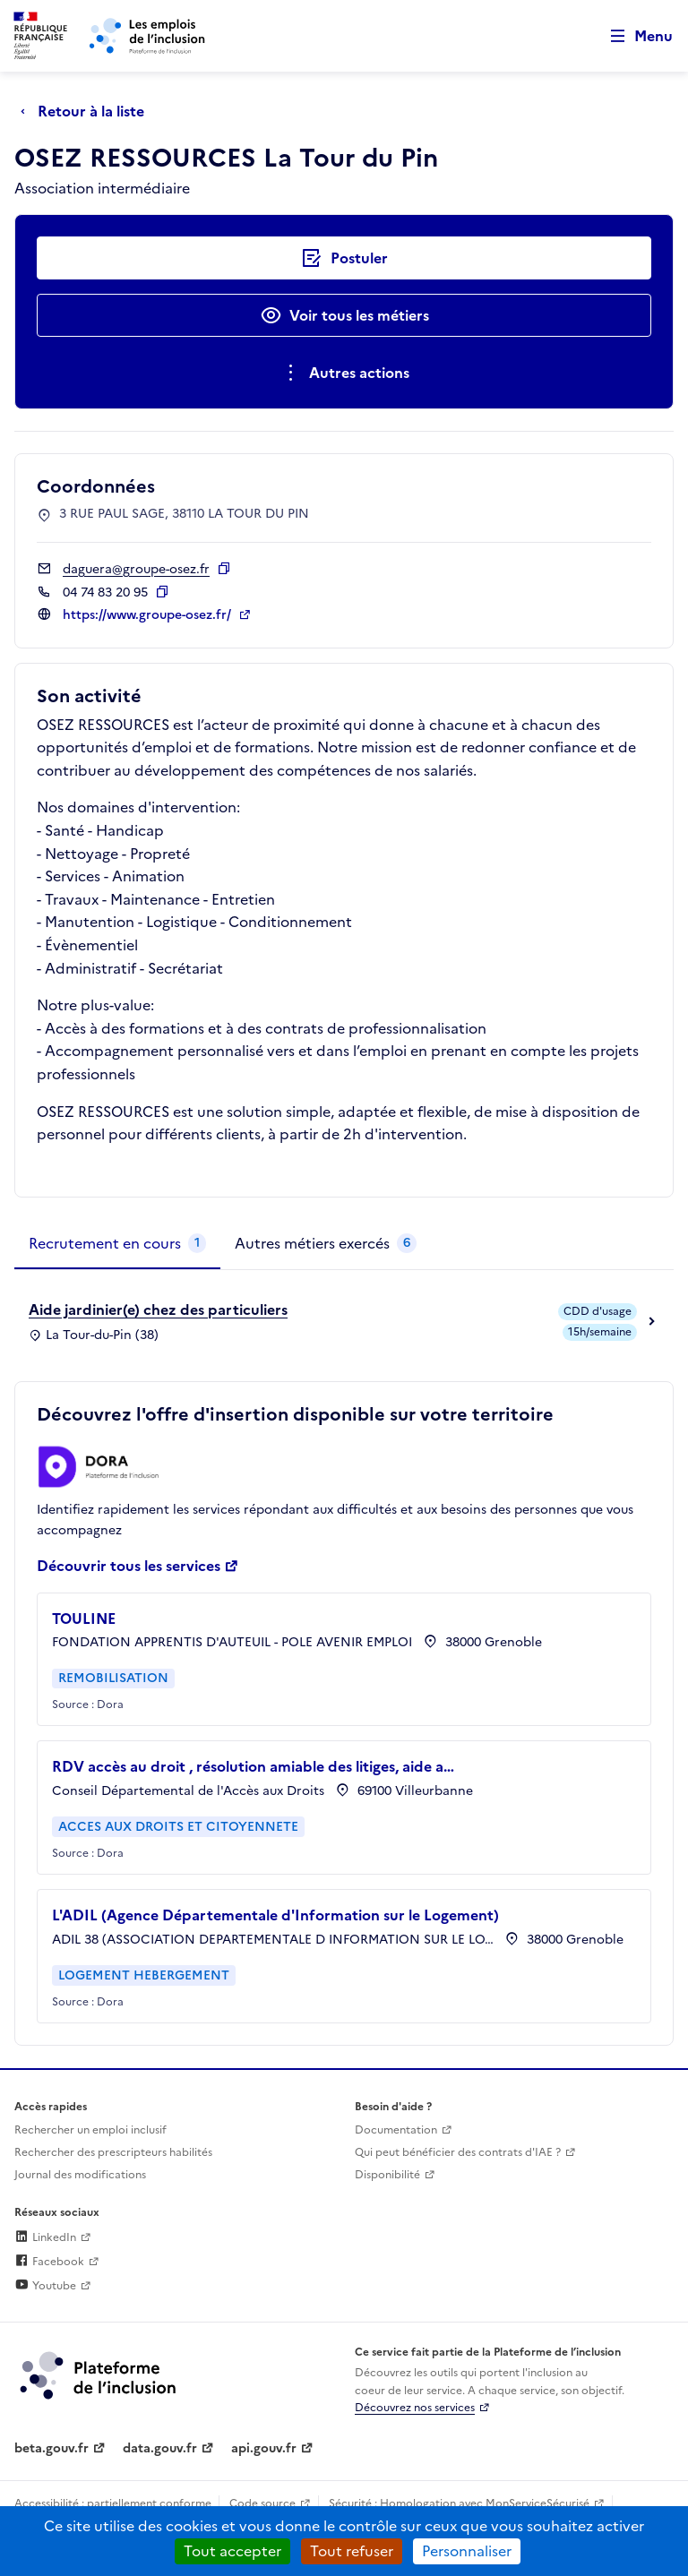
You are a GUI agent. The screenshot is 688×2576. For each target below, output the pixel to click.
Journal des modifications (80, 2175)
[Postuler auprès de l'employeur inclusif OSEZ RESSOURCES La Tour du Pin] (344, 257)
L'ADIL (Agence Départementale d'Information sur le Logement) (275, 1915)
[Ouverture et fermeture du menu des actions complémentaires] (344, 372)
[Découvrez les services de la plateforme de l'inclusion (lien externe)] (99, 2374)
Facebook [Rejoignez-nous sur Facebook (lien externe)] (49, 2262)
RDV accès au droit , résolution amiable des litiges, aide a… (253, 1766)
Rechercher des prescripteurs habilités (113, 2152)
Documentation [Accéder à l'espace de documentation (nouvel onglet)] (396, 2130)
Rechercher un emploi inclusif (90, 2130)
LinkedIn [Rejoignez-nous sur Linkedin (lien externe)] (45, 2237)
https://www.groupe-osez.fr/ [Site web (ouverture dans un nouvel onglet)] (149, 614)
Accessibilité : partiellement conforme (112, 2503)
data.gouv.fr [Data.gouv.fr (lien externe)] (160, 2448)
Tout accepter (232, 2551)
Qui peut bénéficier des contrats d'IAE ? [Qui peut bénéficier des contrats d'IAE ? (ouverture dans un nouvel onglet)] (458, 2152)
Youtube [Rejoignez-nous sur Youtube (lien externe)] (45, 2286)
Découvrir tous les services (128, 1565)
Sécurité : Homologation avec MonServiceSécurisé (459, 2503)
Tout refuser (351, 2551)
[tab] (117, 1244)
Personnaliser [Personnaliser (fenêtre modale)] (467, 2551)
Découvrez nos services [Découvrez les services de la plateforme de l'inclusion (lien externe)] (415, 2408)
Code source (262, 2503)
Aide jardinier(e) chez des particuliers (158, 1309)
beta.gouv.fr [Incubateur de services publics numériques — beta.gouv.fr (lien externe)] (51, 2448)
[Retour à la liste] (86, 111)
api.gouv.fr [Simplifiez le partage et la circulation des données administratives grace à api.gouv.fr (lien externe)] (264, 2448)
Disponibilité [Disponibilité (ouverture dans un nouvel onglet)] (387, 2175)
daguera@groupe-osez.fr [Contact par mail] (136, 569)
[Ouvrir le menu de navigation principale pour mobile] (633, 36)
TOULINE (84, 1618)
